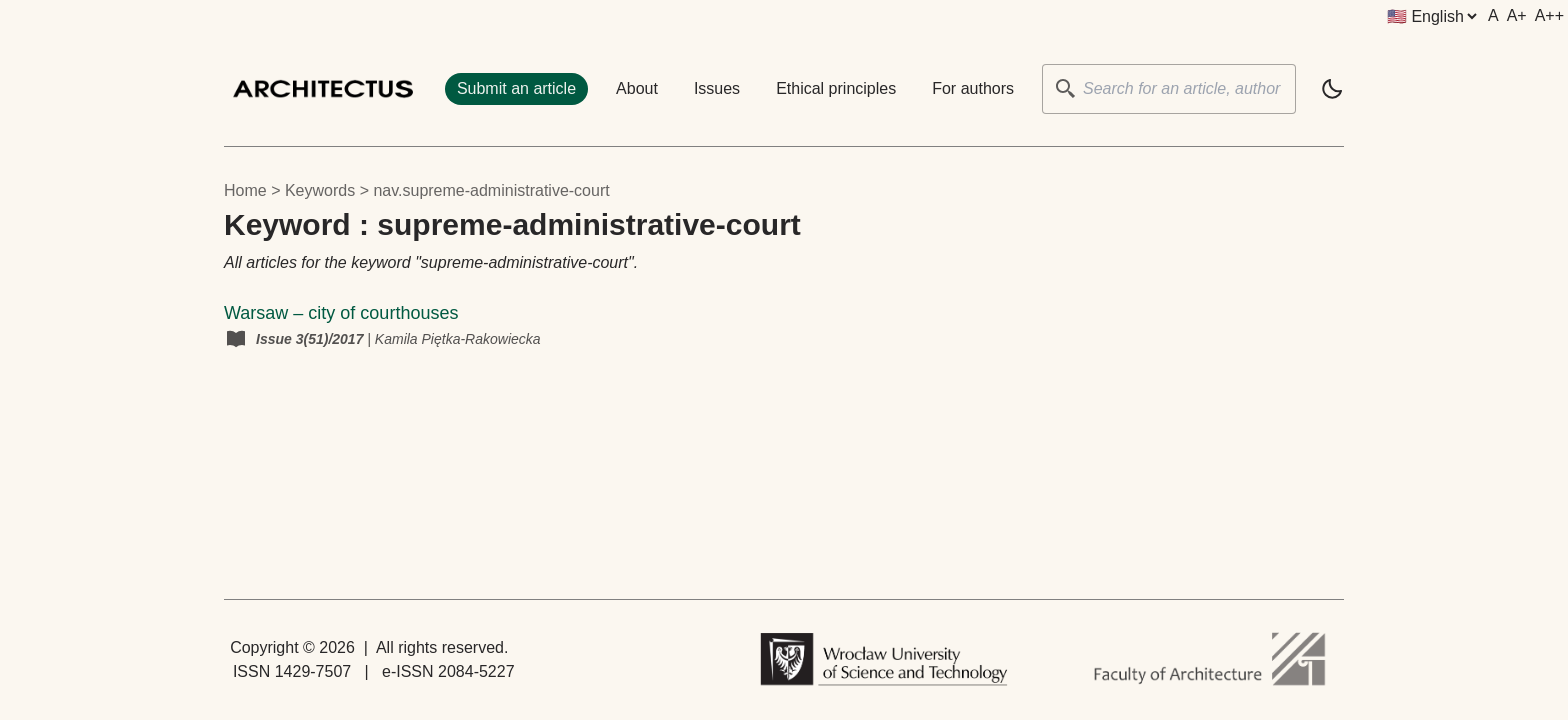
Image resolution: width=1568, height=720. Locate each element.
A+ (1517, 15)
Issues (717, 88)
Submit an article (516, 88)
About (637, 88)
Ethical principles (836, 88)
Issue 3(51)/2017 (311, 339)
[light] (1332, 89)
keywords (320, 190)
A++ (1549, 15)
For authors (973, 88)
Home (245, 190)
